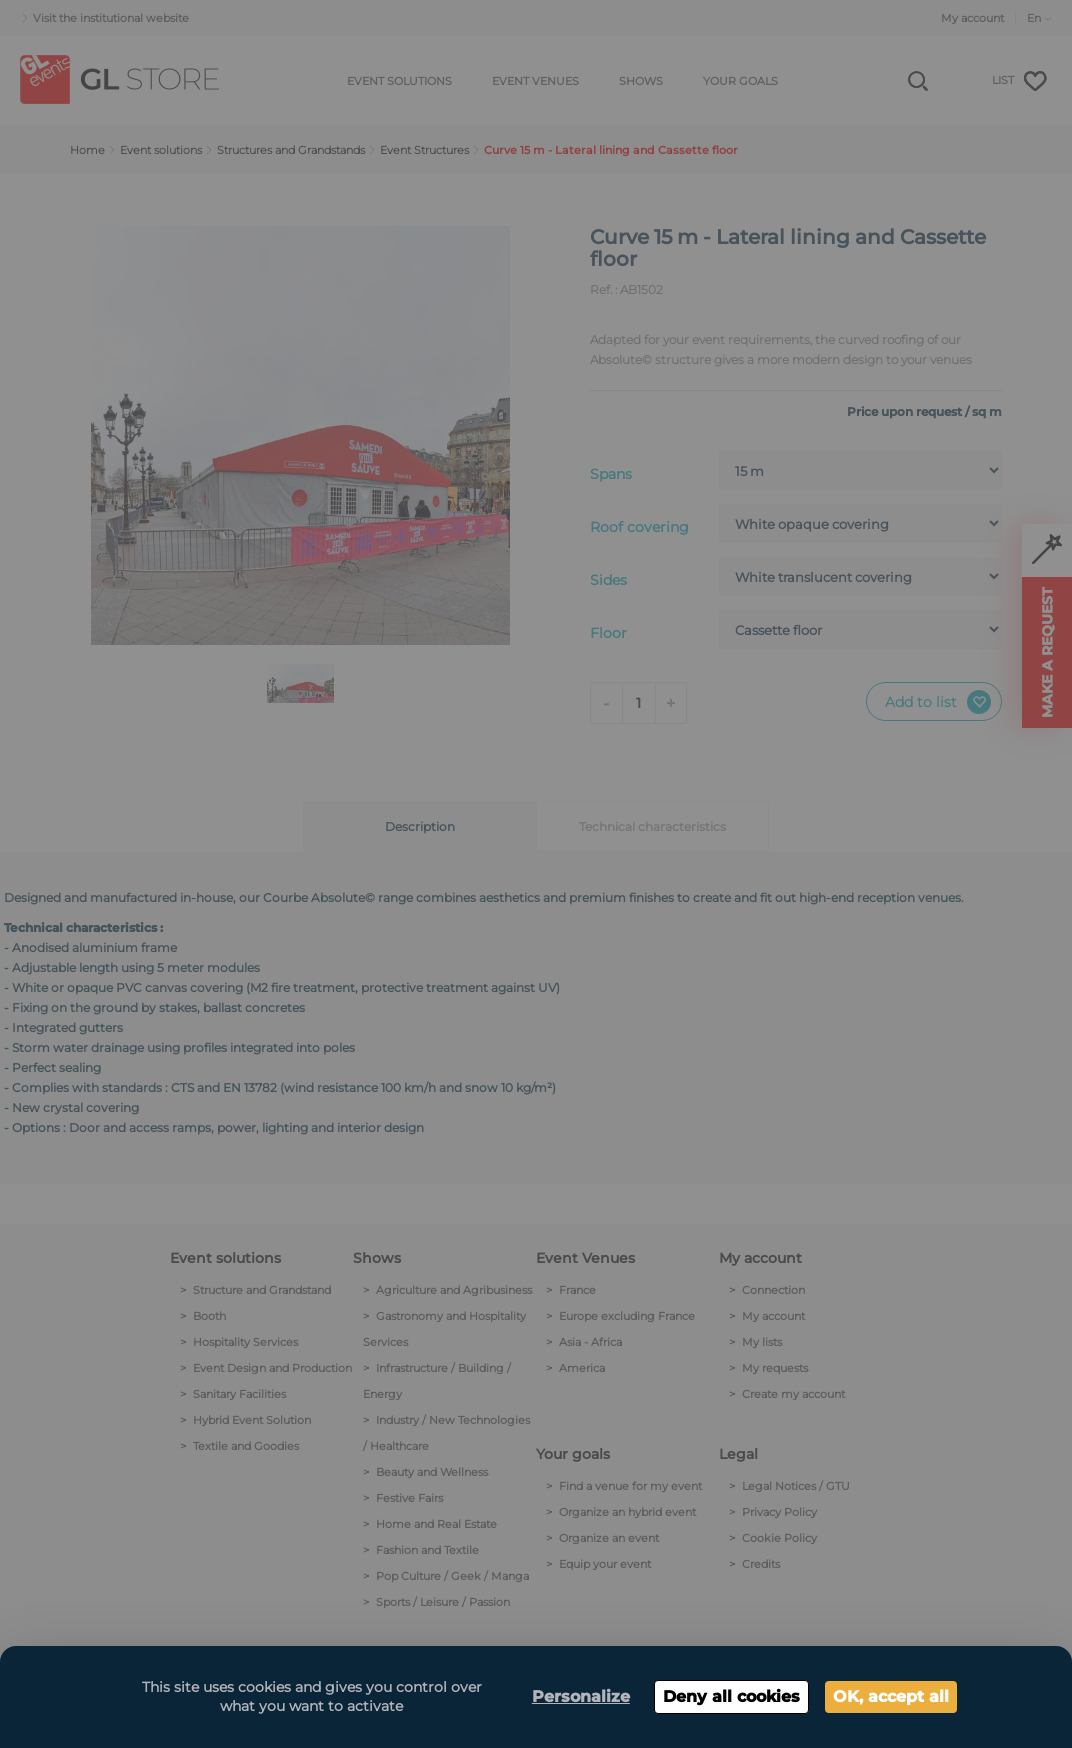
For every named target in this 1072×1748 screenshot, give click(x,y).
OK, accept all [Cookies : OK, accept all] (891, 1696)
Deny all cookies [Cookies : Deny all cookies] (731, 1696)
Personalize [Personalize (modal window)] (581, 1696)
